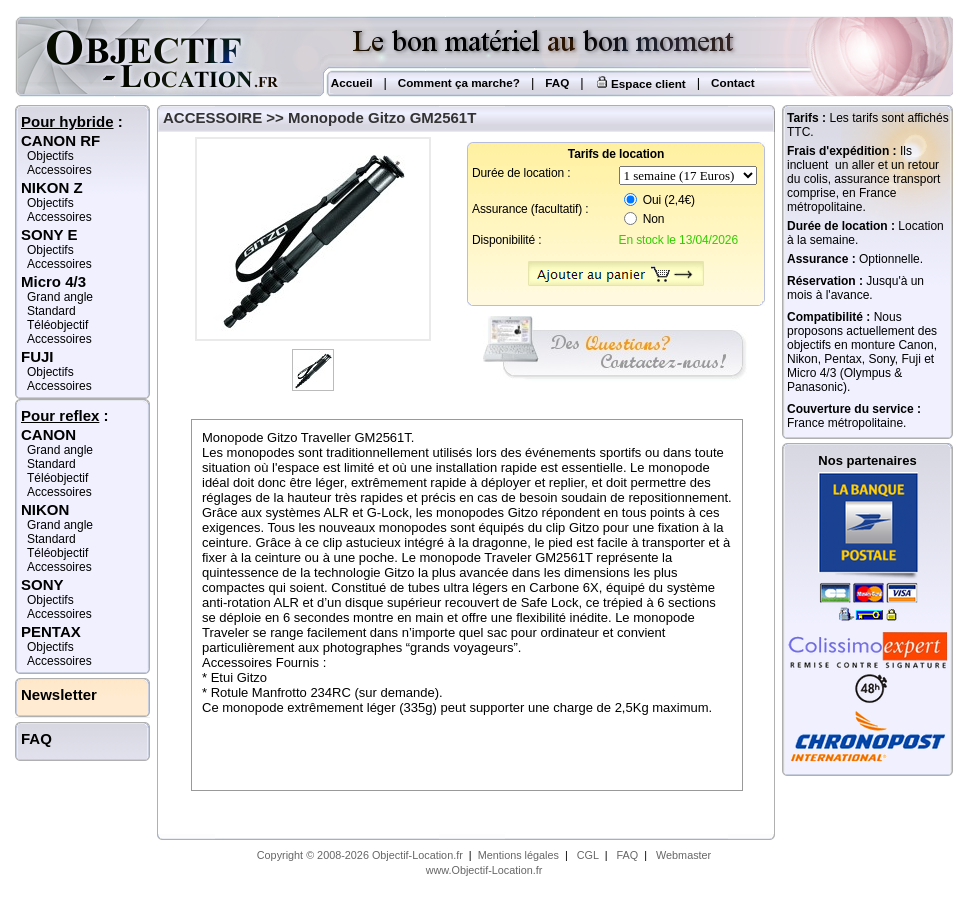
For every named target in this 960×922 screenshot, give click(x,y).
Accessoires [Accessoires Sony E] (59, 264)
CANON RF (60, 140)
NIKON (45, 509)
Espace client (640, 83)
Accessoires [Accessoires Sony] (59, 614)
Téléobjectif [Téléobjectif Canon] (57, 478)
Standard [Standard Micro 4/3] (51, 311)
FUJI (37, 356)
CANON (48, 434)
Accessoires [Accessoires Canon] (59, 492)
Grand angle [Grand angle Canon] (60, 450)
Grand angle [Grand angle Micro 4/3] (60, 297)
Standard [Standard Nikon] (51, 539)
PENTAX (51, 631)
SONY (42, 584)
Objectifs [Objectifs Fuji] (50, 372)
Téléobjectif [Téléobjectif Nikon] (57, 553)
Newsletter (59, 694)
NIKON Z (52, 187)
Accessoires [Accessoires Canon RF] (59, 170)
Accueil (350, 82)
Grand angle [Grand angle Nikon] (60, 525)
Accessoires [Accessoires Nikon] (59, 567)
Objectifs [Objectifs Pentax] (50, 647)
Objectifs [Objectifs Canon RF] (50, 156)
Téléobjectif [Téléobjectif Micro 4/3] (57, 325)
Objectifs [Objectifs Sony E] (50, 250)
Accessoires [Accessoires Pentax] (59, 661)
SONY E (49, 234)
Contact (733, 82)
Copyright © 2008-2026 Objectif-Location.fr (360, 855)
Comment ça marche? (459, 82)
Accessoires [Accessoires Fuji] (59, 386)
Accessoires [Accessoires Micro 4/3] (59, 339)
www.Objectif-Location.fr (484, 870)
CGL (588, 855)
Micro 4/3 (53, 281)
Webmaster (683, 855)
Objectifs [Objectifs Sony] (50, 600)
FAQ (557, 82)
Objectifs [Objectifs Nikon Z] (50, 203)
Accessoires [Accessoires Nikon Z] (59, 217)
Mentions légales (518, 855)
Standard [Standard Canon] (51, 464)
